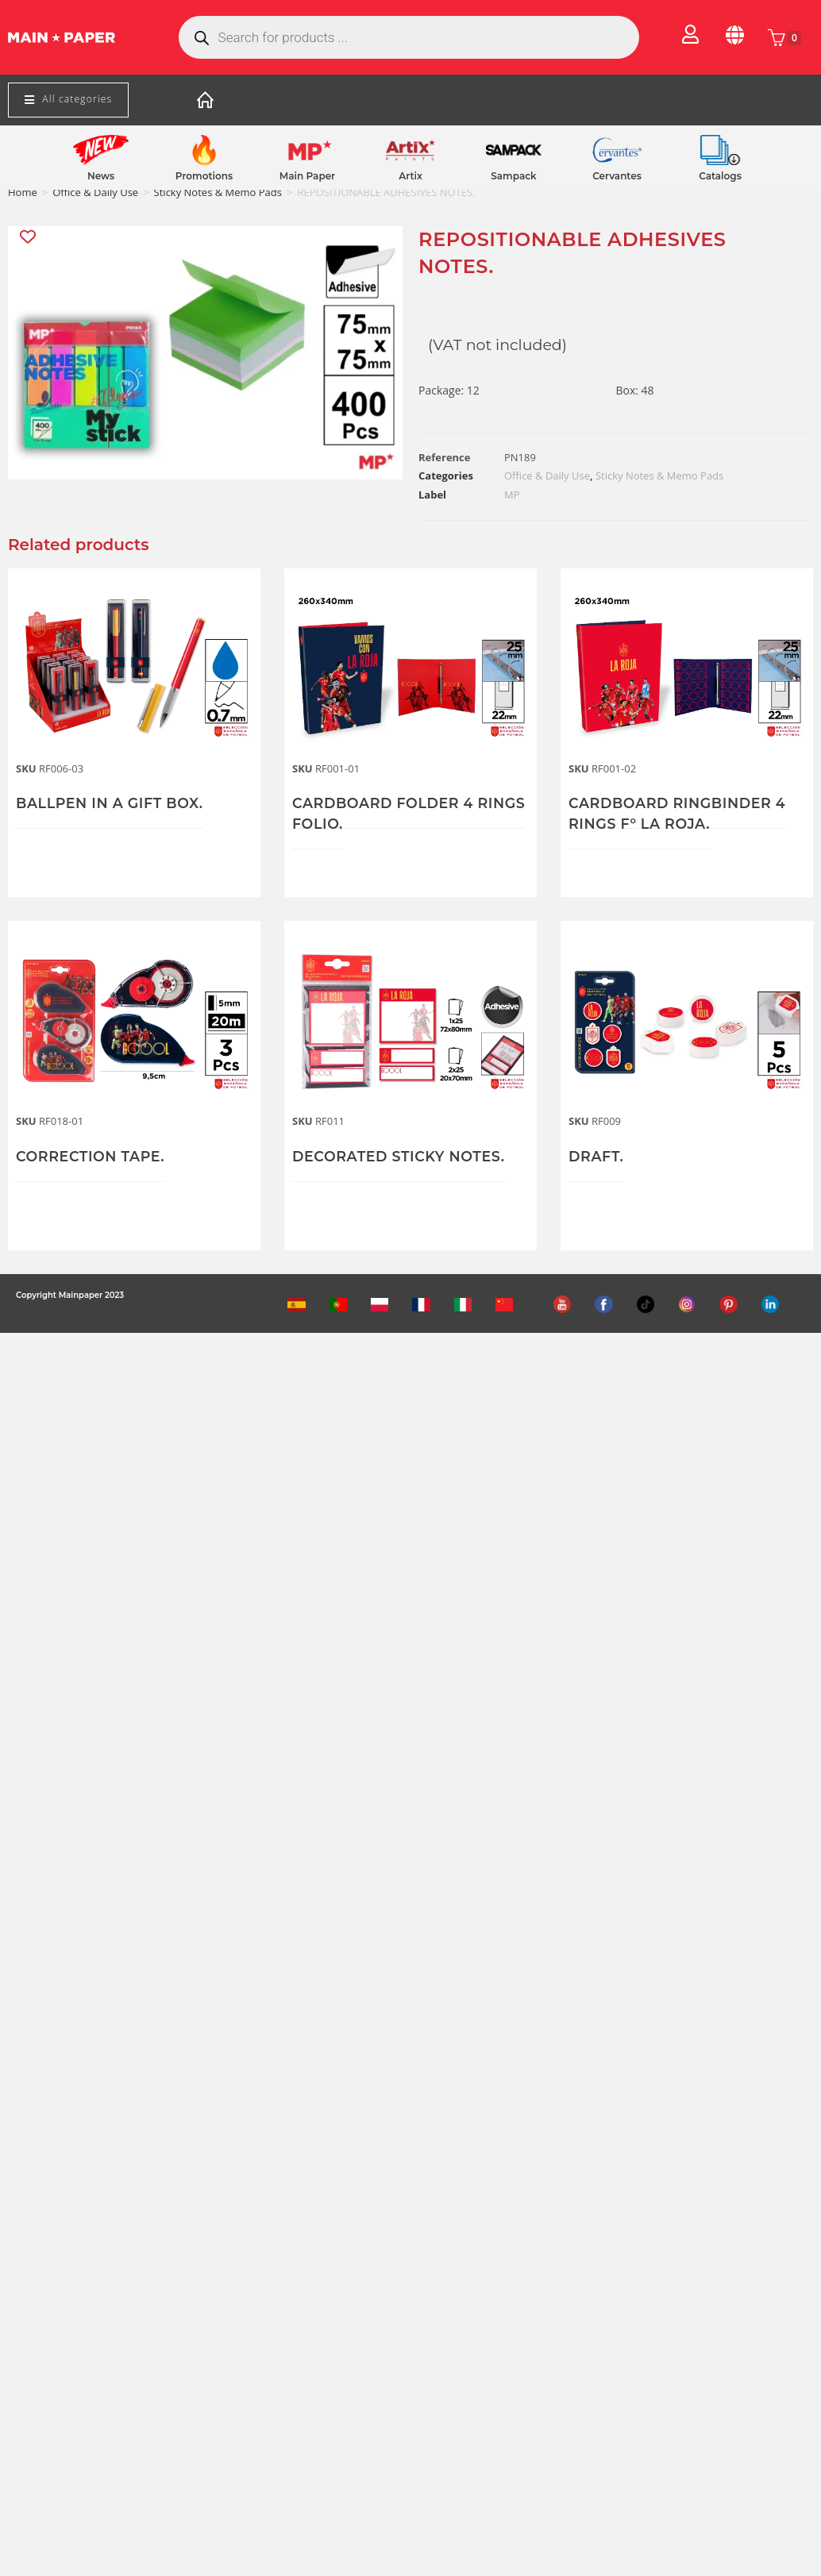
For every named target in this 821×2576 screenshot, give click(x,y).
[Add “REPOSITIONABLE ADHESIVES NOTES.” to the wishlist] (29, 237)
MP (512, 494)
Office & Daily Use (95, 192)
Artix (410, 176)
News (100, 176)
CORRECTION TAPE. (92, 1156)
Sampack (513, 176)
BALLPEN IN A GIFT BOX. (112, 803)
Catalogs (720, 176)
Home (22, 192)
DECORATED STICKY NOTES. (401, 1156)
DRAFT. (597, 1156)
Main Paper (307, 176)
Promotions (204, 176)
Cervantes (617, 176)
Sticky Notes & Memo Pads (218, 192)
